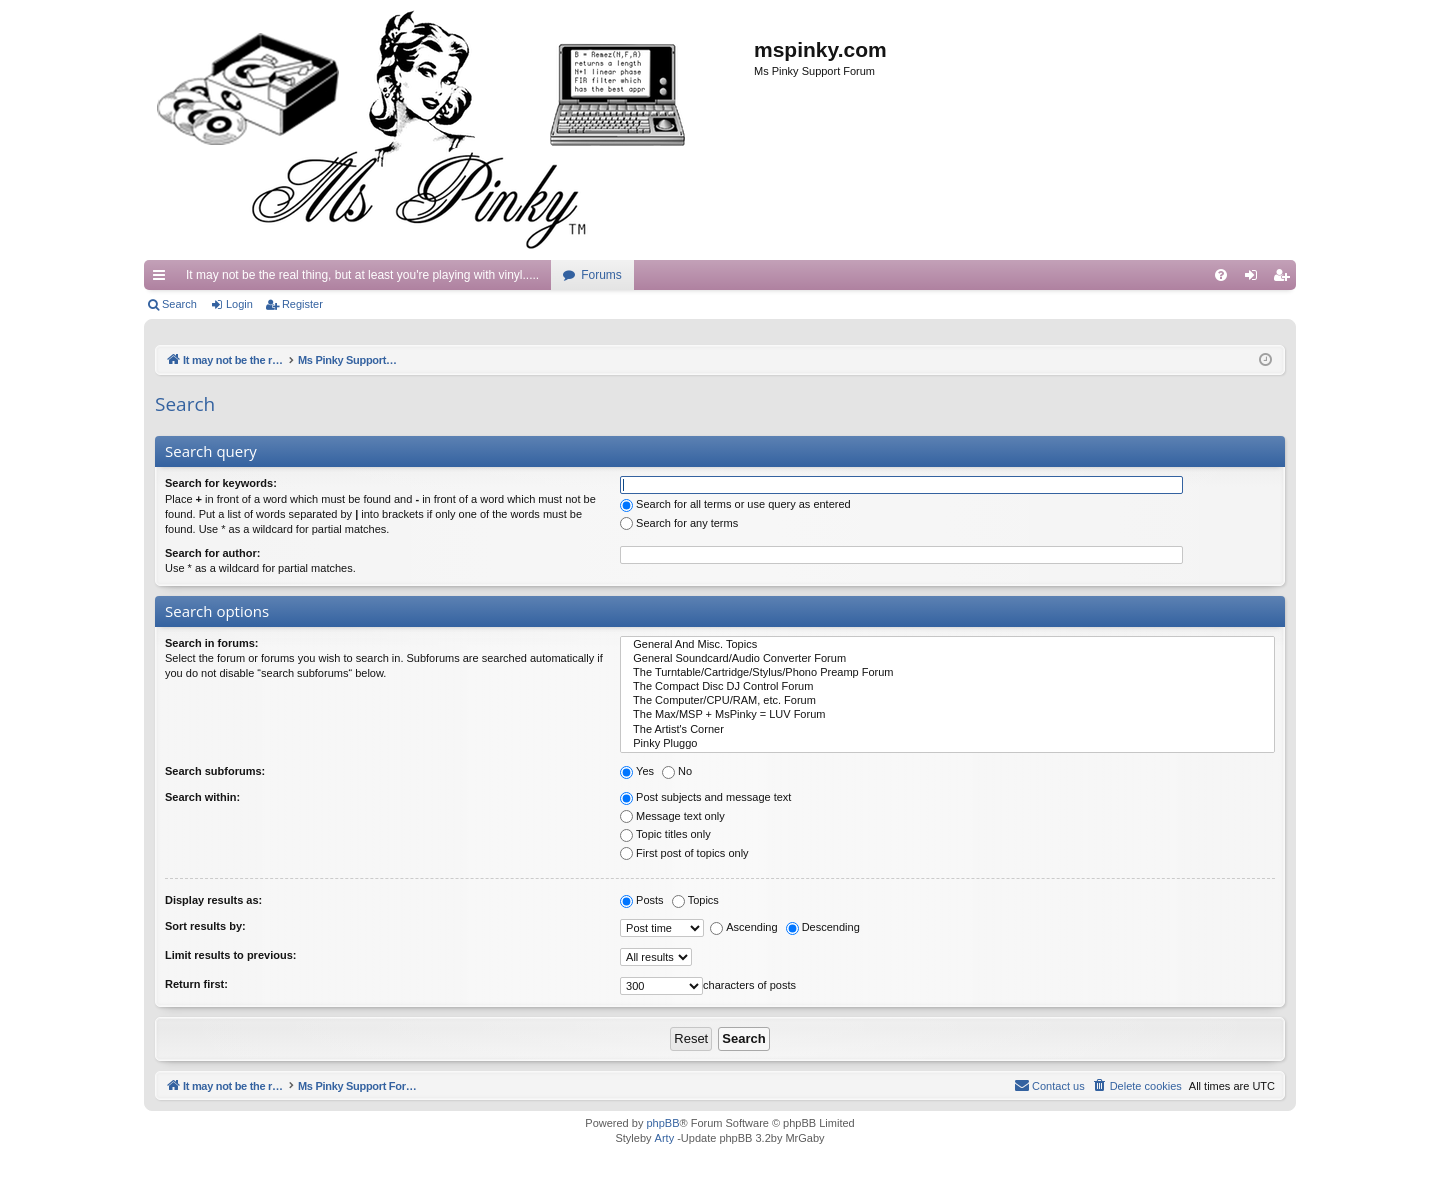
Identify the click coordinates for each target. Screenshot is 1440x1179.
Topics (695, 900)
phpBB (662, 1123)
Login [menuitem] (1255, 279)
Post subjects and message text (705, 797)
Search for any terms (679, 523)
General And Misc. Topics (947, 645)
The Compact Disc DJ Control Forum (947, 687)
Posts (642, 900)
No (677, 771)
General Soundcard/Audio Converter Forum (947, 659)
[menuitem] (1221, 275)
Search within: (202, 797)
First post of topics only (684, 853)
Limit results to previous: (230, 955)
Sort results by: (205, 926)
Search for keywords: (221, 483)
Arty (665, 1138)
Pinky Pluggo (947, 744)
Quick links (163, 279)
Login (239, 304)
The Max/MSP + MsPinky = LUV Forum (947, 715)
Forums (601, 275)
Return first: (196, 984)
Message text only (672, 816)
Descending (823, 927)
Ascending (743, 927)
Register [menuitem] (1285, 279)
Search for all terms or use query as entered (735, 504)
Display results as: (213, 900)
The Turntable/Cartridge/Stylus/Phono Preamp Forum (947, 673)
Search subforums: (215, 771)
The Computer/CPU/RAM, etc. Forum (947, 701)
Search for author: (212, 553)
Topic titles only (665, 834)
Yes (637, 771)
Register (302, 304)
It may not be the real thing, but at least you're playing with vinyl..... (362, 275)
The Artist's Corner (947, 730)
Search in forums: (212, 643)
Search (179, 304)
